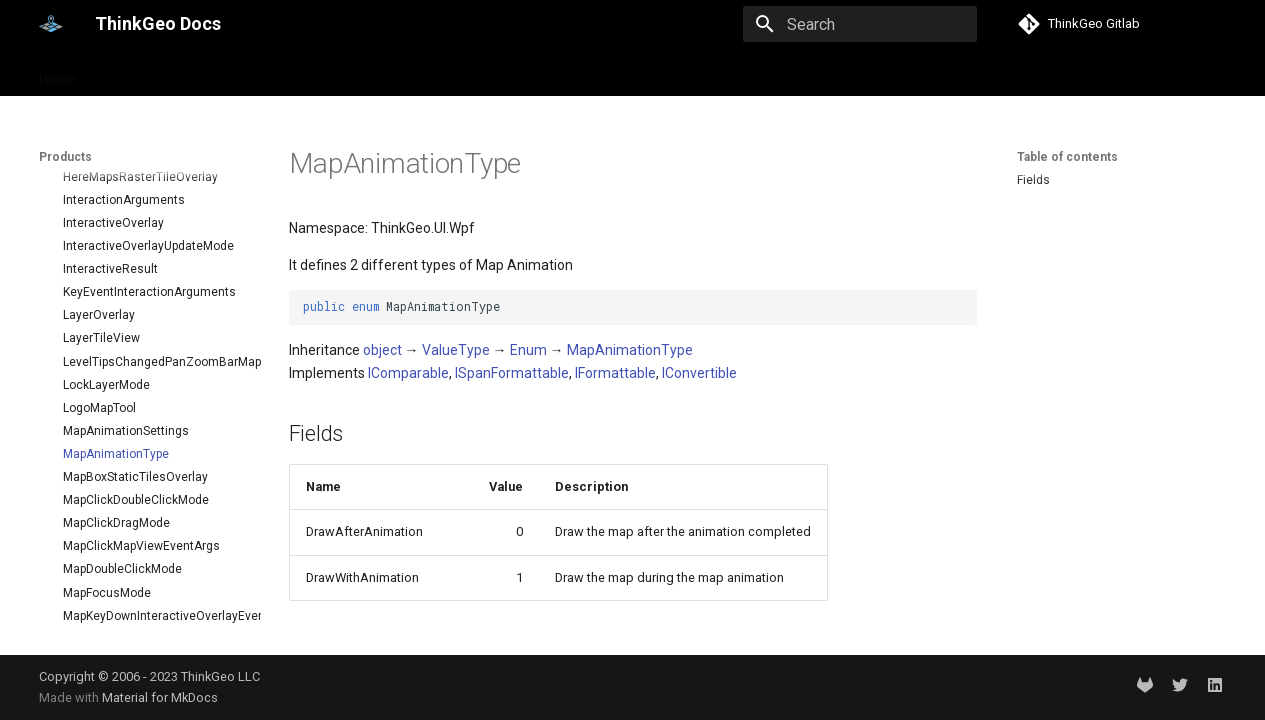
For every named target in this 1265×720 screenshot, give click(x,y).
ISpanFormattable (512, 373)
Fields (1033, 180)
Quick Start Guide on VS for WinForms (125, 260)
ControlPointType (110, 629)
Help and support (239, 73)
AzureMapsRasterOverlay (134, 468)
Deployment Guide (101, 314)
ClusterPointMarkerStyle (129, 583)
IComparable (408, 373)
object (382, 350)
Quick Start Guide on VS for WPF (139, 229)
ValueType (456, 350)
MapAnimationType (630, 350)
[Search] (860, 24)
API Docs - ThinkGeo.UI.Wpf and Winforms (148, 414)
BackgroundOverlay (117, 491)
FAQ (62, 383)
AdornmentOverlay (115, 445)
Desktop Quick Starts (109, 206)
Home (58, 73)
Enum (528, 350)
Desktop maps (142, 182)
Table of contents (1067, 157)
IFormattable (615, 373)
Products (131, 73)
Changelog (81, 337)
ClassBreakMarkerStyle (127, 560)
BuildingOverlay (106, 537)
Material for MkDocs (160, 697)
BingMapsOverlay (111, 514)
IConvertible (699, 373)
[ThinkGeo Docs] (51, 24)
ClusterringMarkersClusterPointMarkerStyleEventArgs (154, 606)
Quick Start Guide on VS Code (132, 290)
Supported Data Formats (117, 360)
